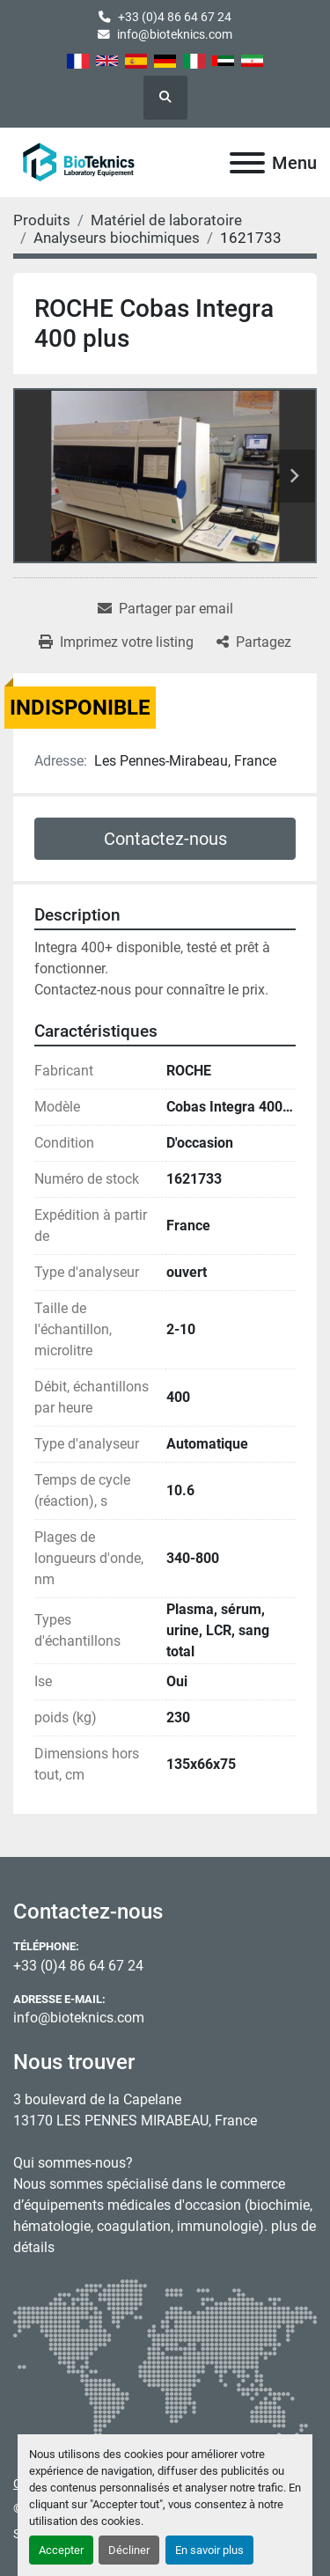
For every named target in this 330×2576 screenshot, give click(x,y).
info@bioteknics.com (174, 34)
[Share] (254, 642)
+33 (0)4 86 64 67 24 (174, 17)
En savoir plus (209, 2550)
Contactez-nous (165, 838)
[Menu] (247, 162)
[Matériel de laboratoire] (166, 220)
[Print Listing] (116, 642)
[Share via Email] (165, 609)
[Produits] (41, 220)
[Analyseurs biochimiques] (116, 237)
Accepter (61, 2550)
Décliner (129, 2550)
